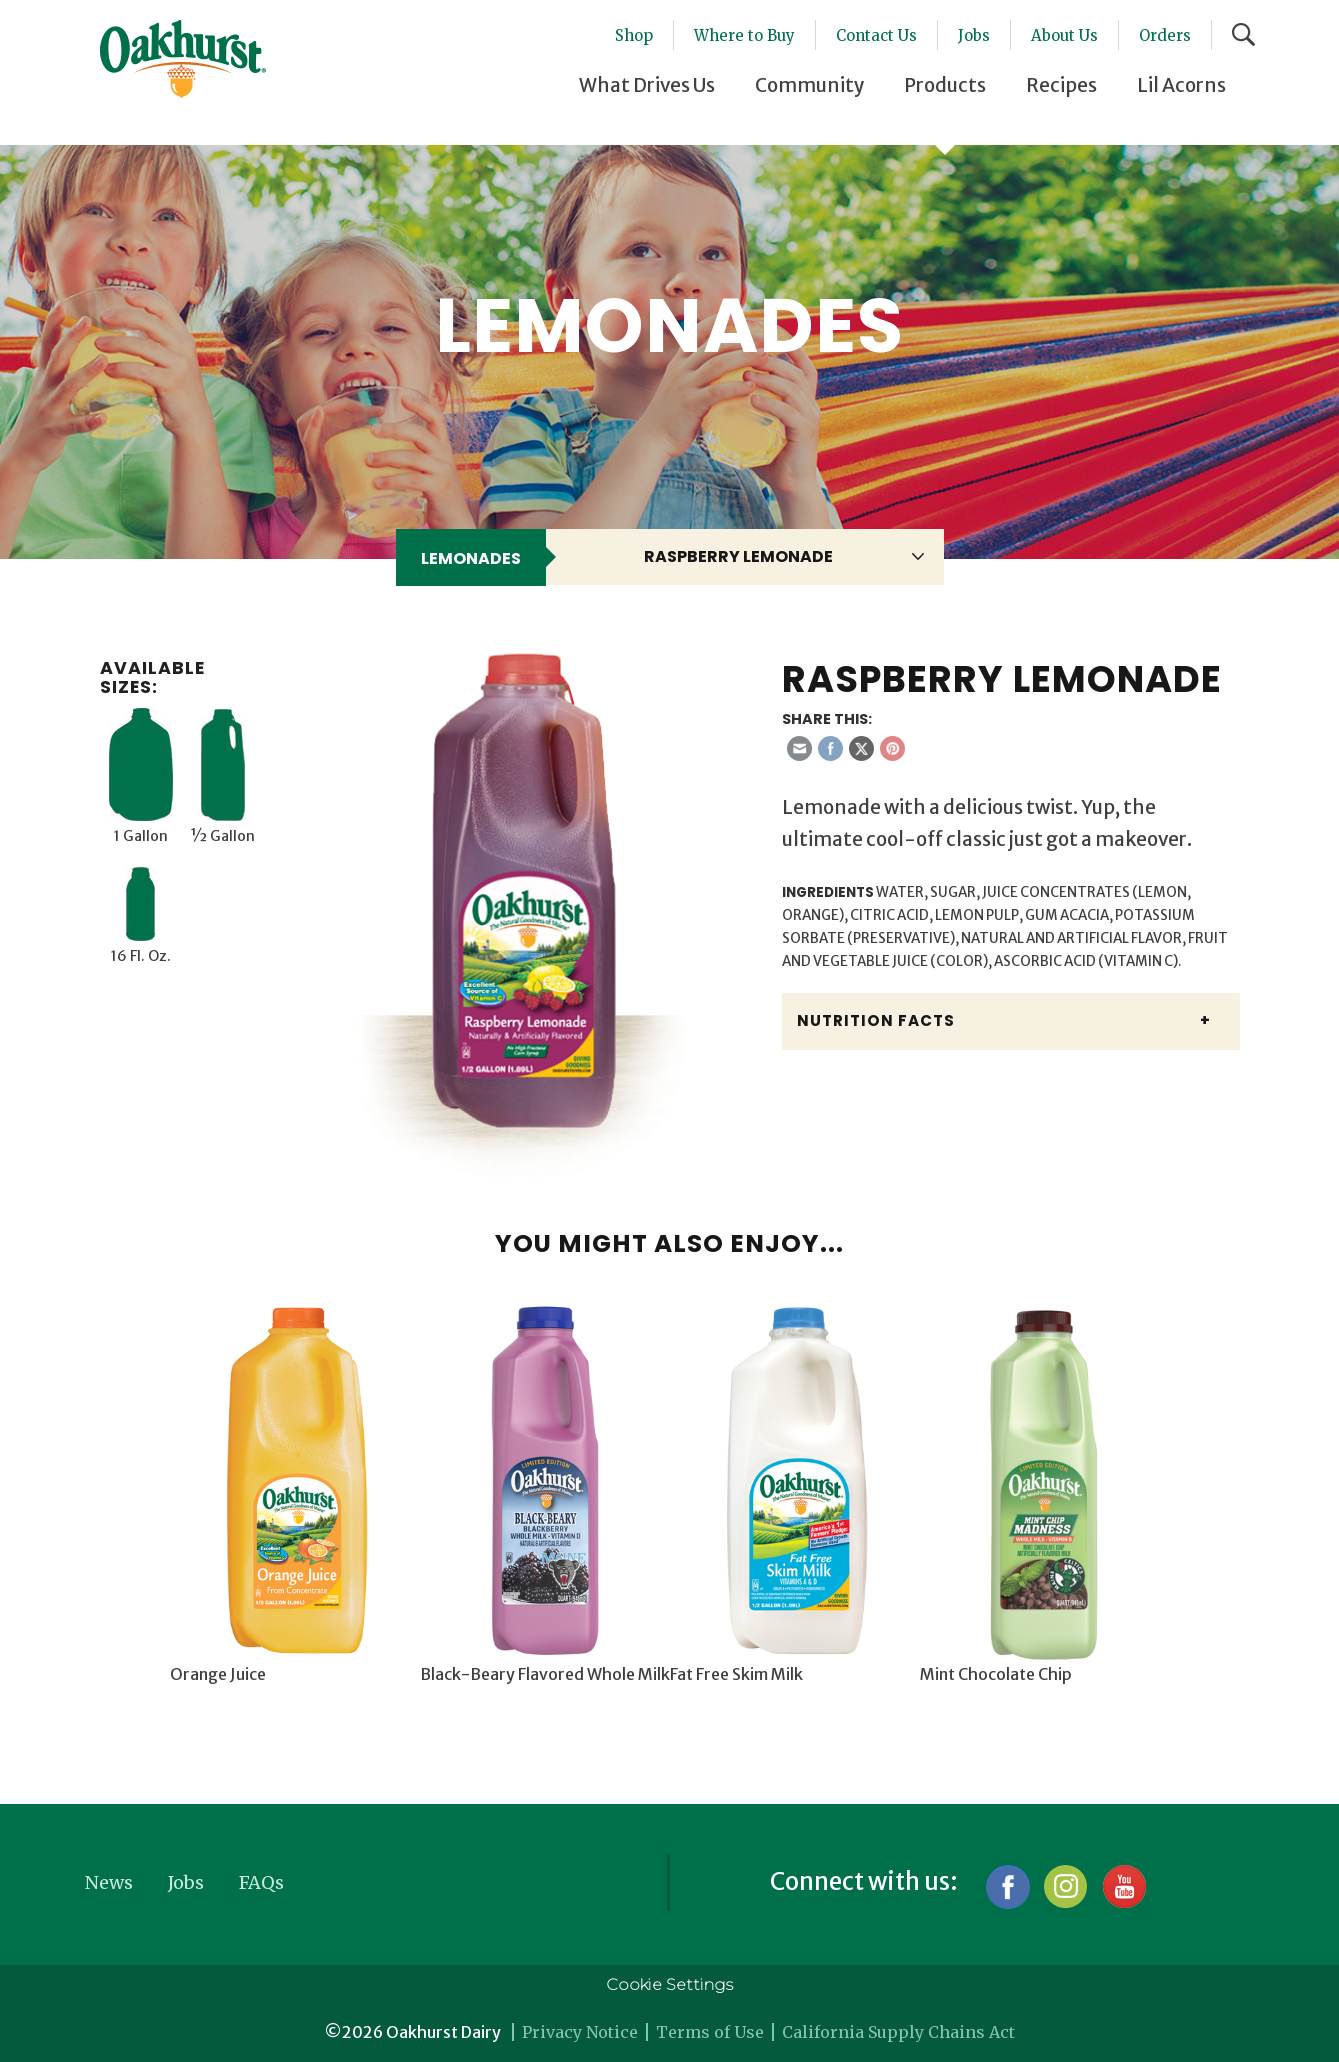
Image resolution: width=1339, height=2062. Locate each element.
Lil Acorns (1181, 85)
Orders (1165, 35)
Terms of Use (710, 2032)
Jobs (974, 35)
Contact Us (876, 35)
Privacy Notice (580, 2032)
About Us (1064, 35)
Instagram (1065, 1886)
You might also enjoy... (669, 1243)
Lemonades (471, 558)
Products (945, 85)
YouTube (1123, 1886)
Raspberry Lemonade (738, 556)
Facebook (1007, 1886)
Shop (634, 35)
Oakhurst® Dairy (183, 59)
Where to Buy (744, 35)
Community (809, 85)
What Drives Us (647, 85)
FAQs (261, 1882)
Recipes (1061, 85)
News (109, 1882)
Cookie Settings (669, 1984)
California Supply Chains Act (898, 2032)
